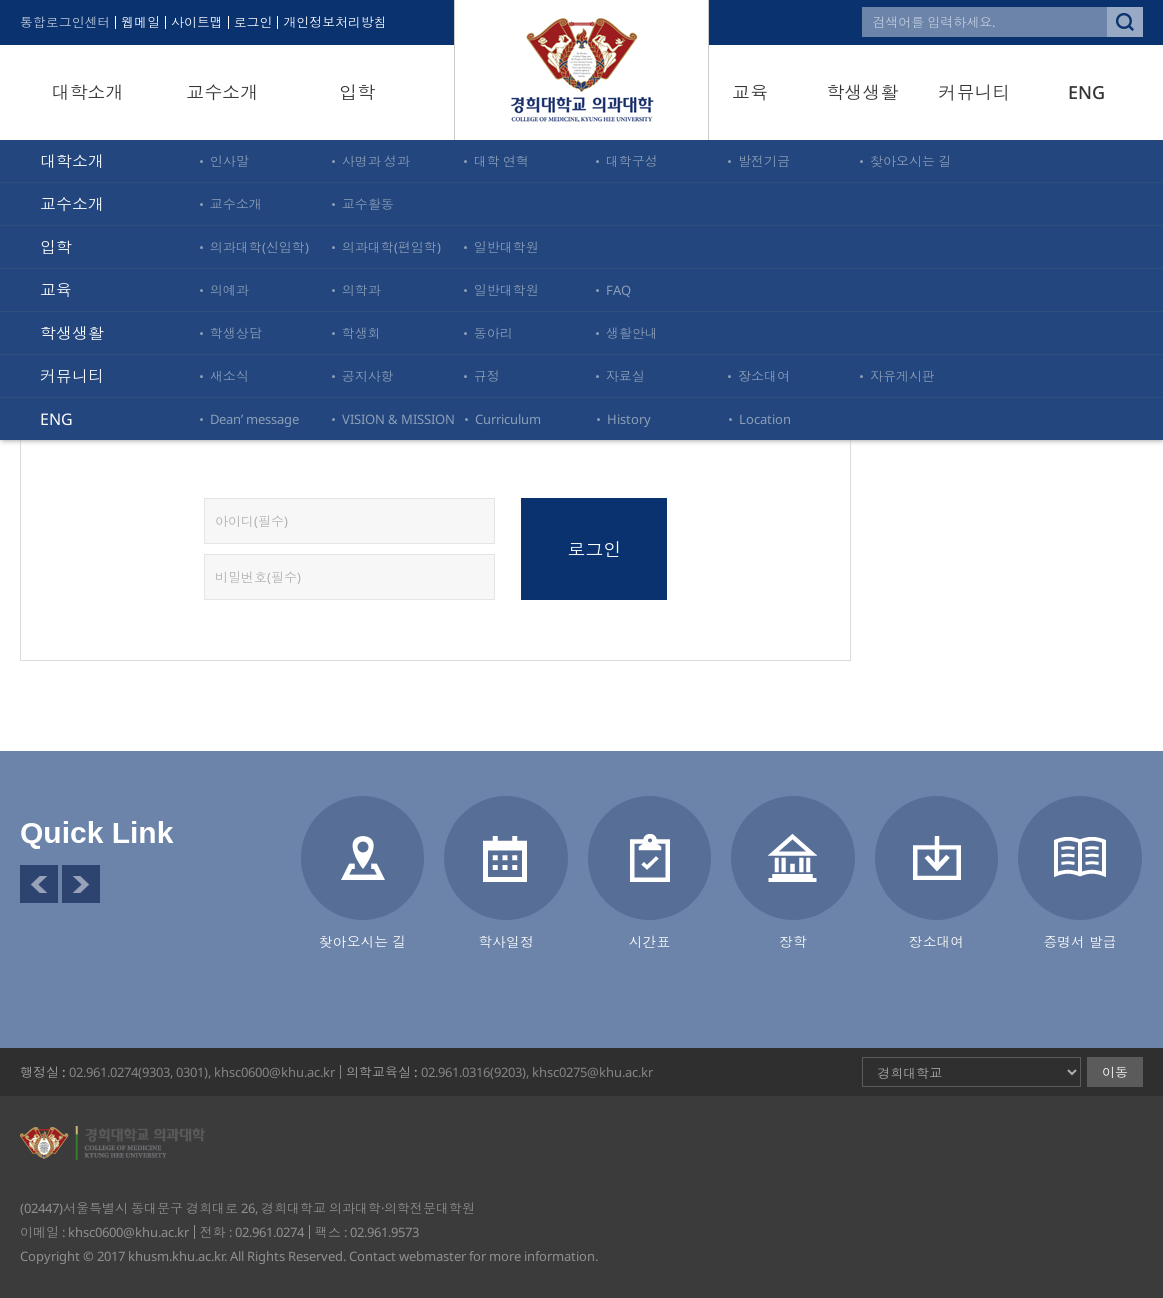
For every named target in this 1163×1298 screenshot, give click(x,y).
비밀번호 (0, 190)
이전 (39, 884)
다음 (81, 884)
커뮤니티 (975, 92)
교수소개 (222, 92)
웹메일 (141, 22)
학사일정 (506, 941)
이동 (1115, 1072)
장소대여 (937, 941)
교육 (750, 92)
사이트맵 (198, 22)
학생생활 (862, 92)
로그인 (254, 22)
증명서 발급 (1080, 941)
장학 (793, 941)
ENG (1086, 92)
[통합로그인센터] (750, 394)
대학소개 (87, 92)
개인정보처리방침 (337, 22)
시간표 (650, 941)
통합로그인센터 (65, 22)
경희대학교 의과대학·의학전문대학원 (582, 70)
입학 (357, 92)
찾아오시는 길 (363, 941)
